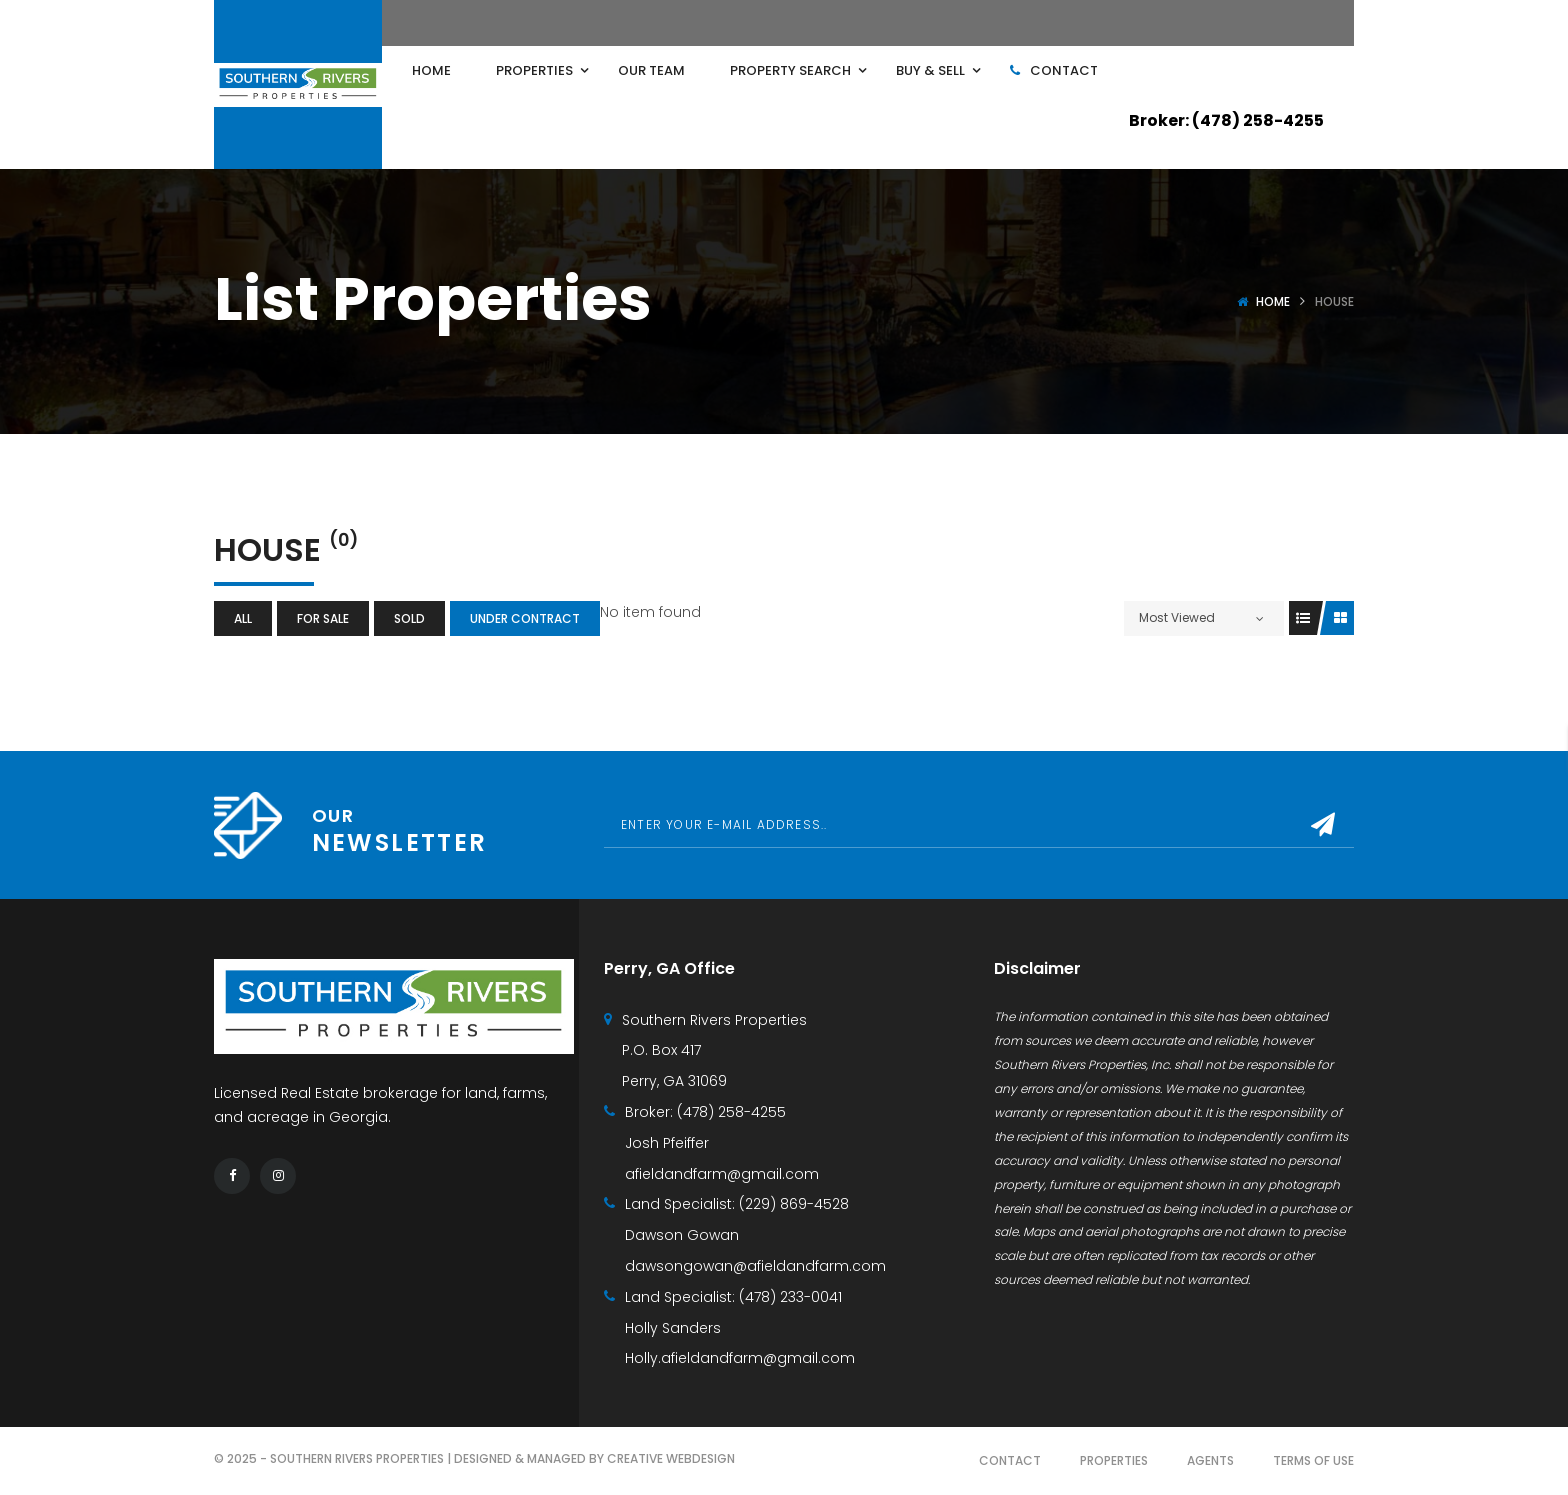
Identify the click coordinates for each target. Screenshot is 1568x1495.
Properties (1114, 1460)
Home (1273, 301)
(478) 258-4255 (731, 1112)
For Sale (323, 618)
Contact (1010, 1460)
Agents (1210, 1460)
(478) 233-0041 (790, 1297)
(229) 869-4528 (794, 1204)
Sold (409, 618)
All (243, 618)
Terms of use (1313, 1460)
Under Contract (525, 618)
